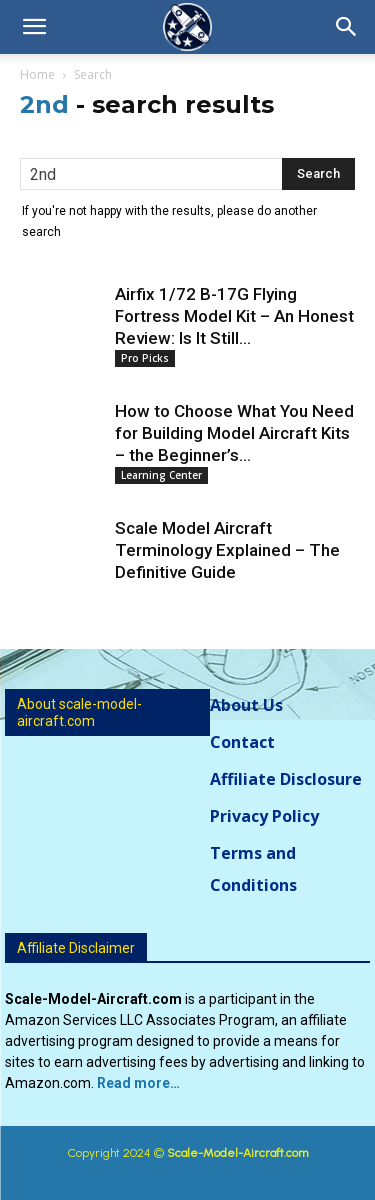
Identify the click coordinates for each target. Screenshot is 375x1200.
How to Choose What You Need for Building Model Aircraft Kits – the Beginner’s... (234, 433)
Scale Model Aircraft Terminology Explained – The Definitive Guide (227, 550)
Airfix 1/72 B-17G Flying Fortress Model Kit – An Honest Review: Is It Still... (234, 316)
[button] (34, 27)
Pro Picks (145, 358)
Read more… (138, 1083)
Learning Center (161, 475)
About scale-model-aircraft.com (79, 712)
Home (37, 74)
